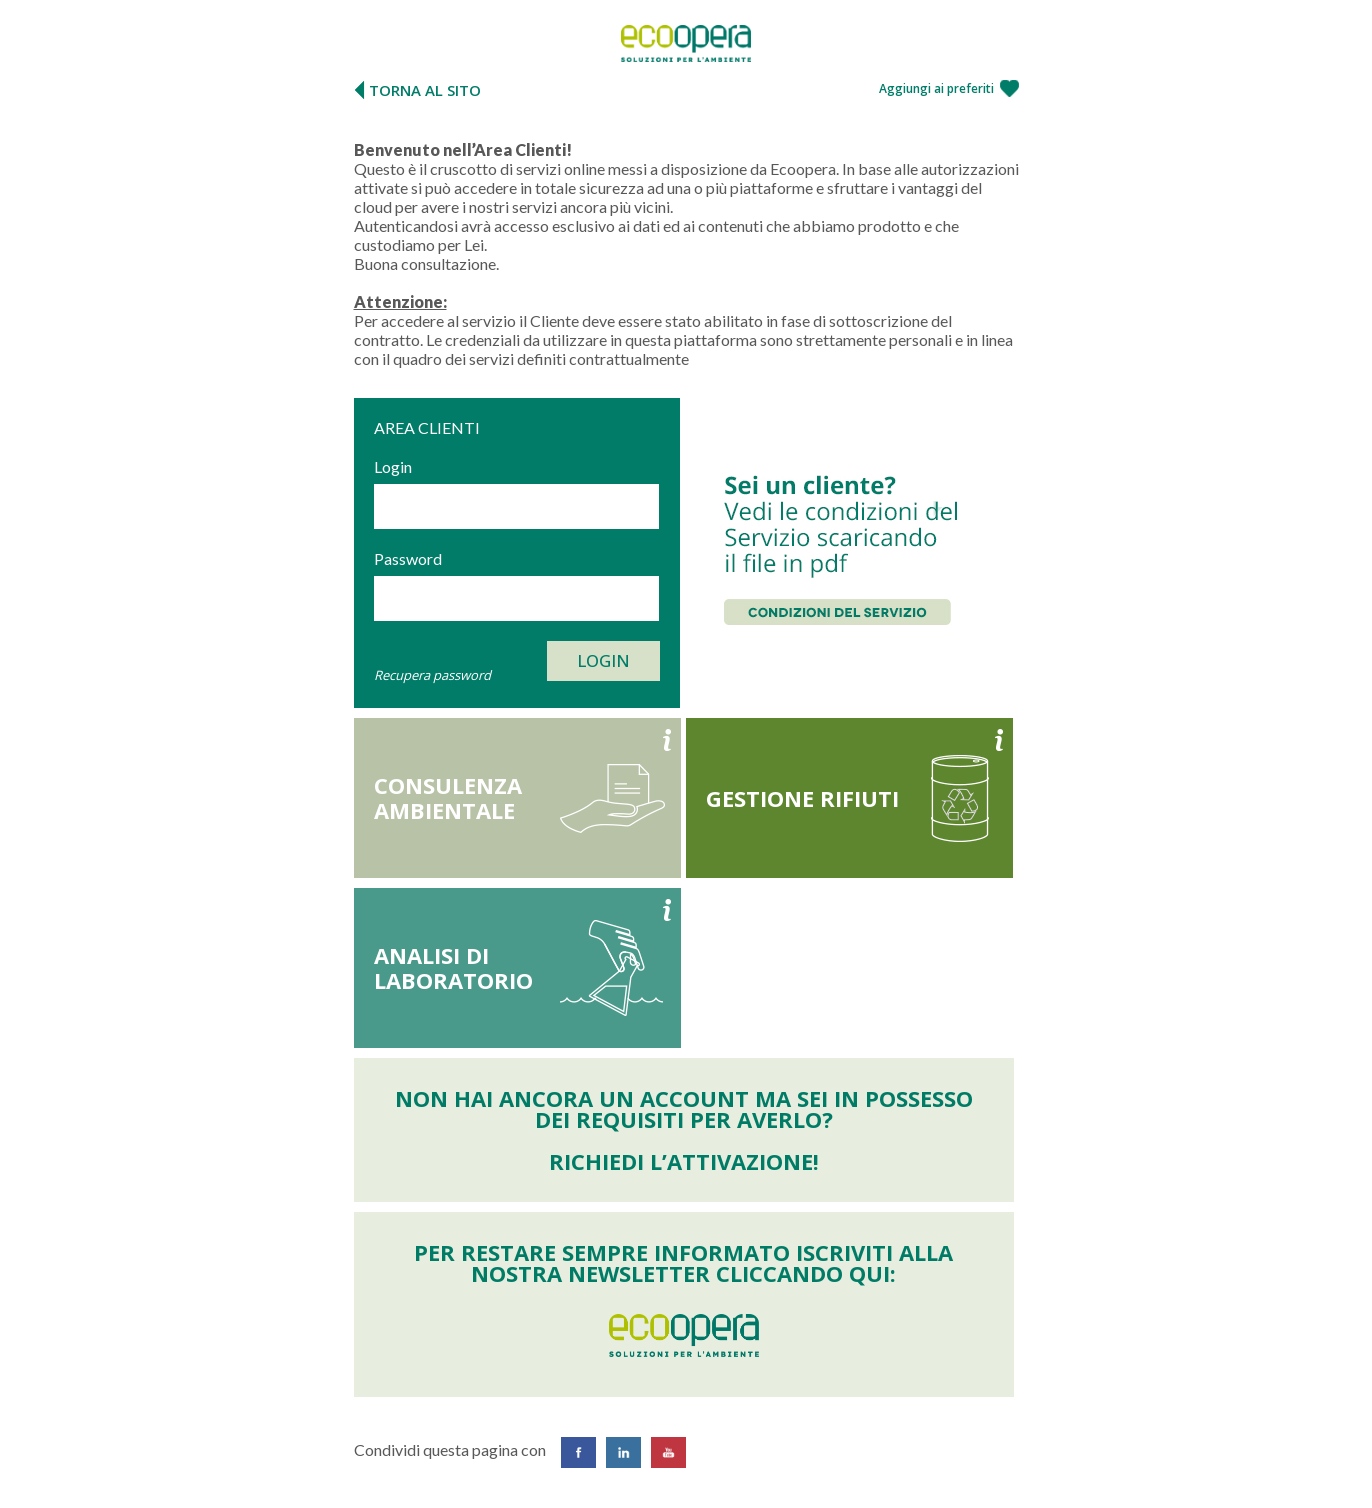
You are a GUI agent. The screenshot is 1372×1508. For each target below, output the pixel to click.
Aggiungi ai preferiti (936, 88)
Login (393, 466)
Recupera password (432, 675)
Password (408, 558)
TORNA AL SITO (425, 90)
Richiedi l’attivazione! (684, 1161)
